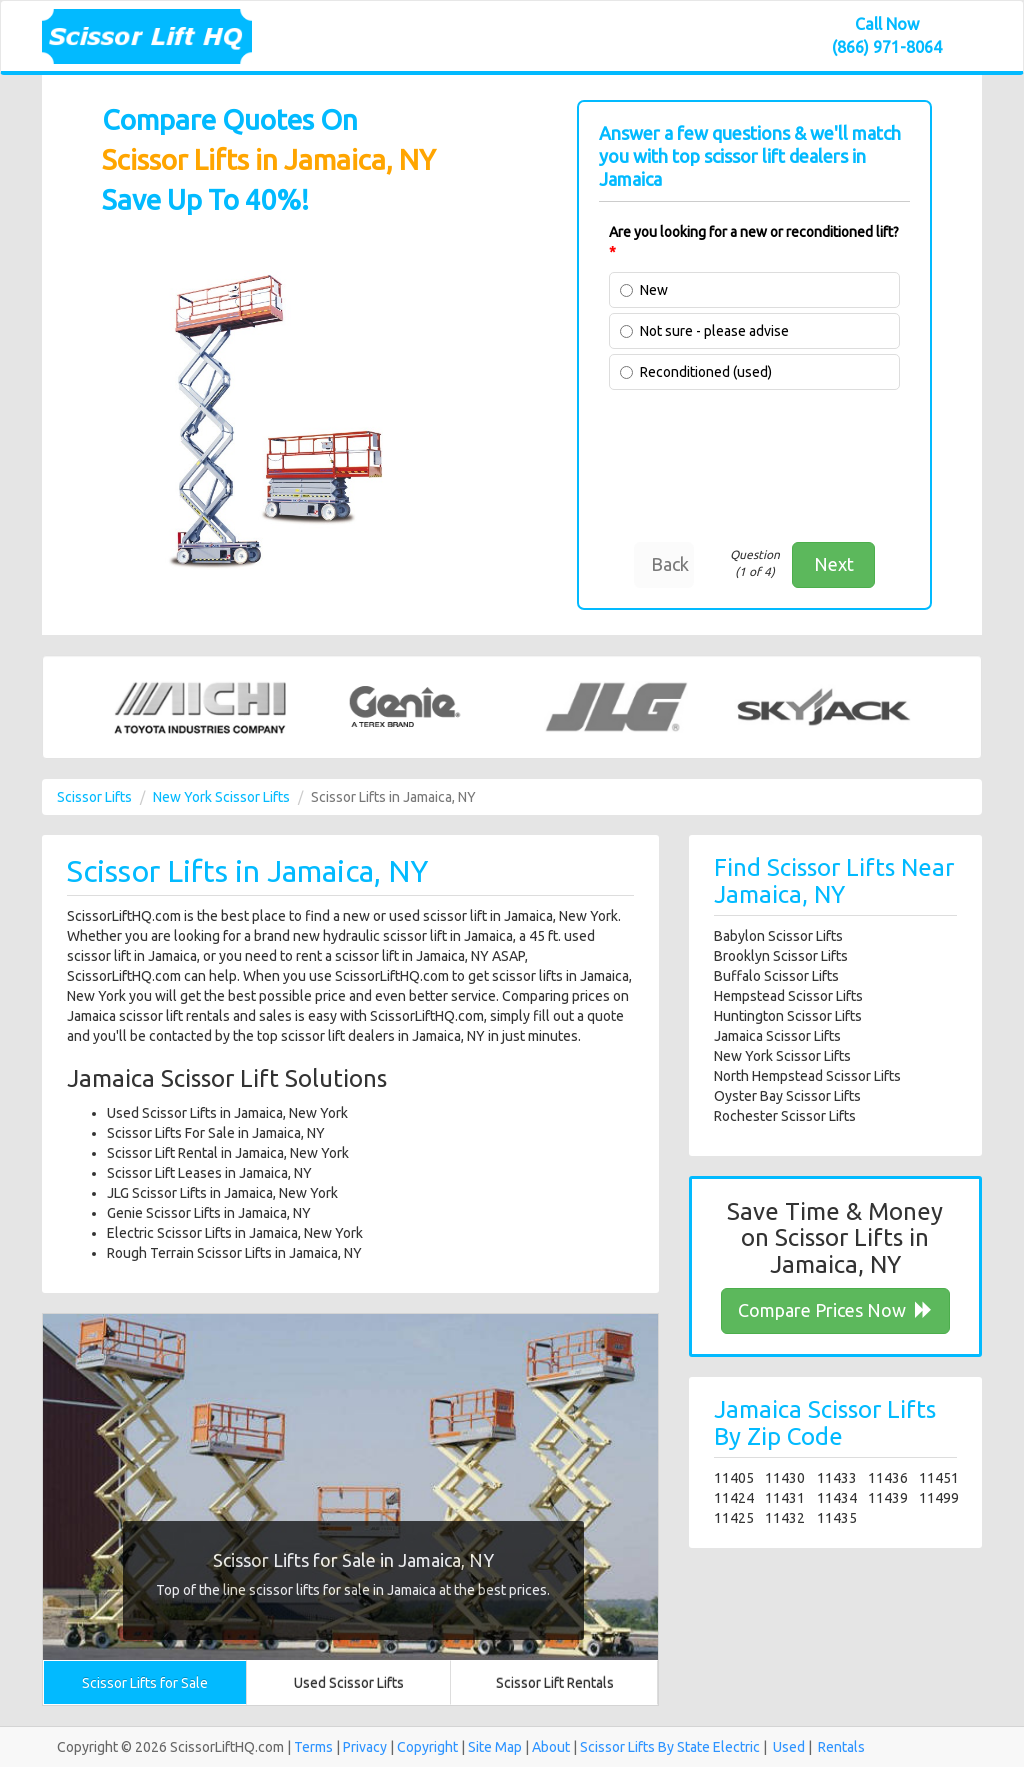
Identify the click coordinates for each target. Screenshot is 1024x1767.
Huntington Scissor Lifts (788, 1016)
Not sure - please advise (714, 331)
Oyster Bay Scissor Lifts (787, 1096)
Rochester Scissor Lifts (785, 1116)
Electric (736, 1747)
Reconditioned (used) (706, 372)
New (654, 290)
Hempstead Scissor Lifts (788, 996)
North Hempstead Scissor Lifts (807, 1076)
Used (789, 1747)
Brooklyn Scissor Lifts (781, 956)
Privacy (365, 1747)
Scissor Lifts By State (645, 1747)
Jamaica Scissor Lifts (777, 1036)
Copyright (427, 1747)
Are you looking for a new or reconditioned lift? (754, 242)
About (551, 1747)
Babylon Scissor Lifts (778, 936)
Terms (313, 1747)
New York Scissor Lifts (221, 797)
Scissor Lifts (94, 797)
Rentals (841, 1747)
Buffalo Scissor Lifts (776, 976)
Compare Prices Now (835, 1310)
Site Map (495, 1747)
